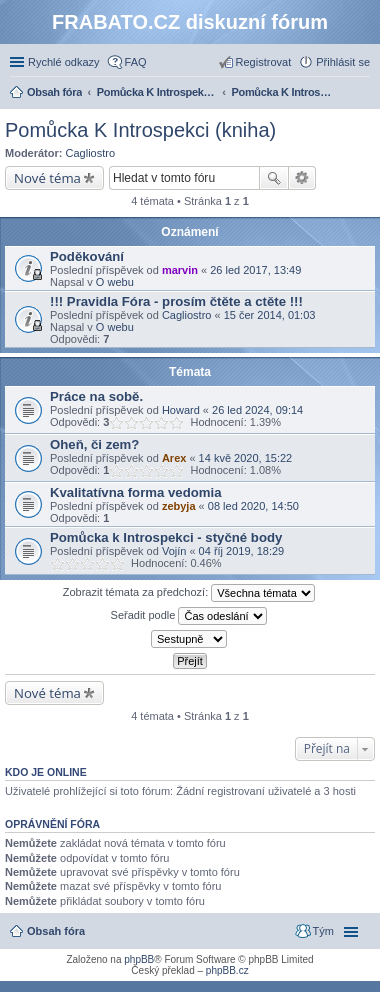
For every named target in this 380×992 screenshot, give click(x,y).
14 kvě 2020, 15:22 (246, 458)
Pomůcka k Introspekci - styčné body (166, 537)
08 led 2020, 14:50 (253, 506)
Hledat (274, 178)
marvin (180, 270)
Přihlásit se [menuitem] (343, 62)
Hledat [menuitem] (362, 94)
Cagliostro (91, 153)
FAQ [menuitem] (136, 62)
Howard (181, 410)
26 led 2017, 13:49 (255, 270)
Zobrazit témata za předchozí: (189, 593)
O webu (115, 282)
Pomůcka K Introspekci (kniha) (140, 130)
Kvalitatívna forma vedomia (136, 492)
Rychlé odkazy (64, 62)
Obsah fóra (56, 931)
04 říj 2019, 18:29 (242, 551)
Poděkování (87, 256)
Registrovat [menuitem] (264, 62)
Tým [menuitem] (323, 931)
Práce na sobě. (96, 396)
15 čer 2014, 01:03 (270, 315)
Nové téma (47, 178)
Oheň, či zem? (94, 444)
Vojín (174, 551)
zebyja (179, 506)
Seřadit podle (189, 616)
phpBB (139, 959)
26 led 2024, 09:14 (257, 410)
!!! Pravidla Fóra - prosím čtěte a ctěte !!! (176, 301)
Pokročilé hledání (302, 178)
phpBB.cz (227, 970)
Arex (174, 458)
